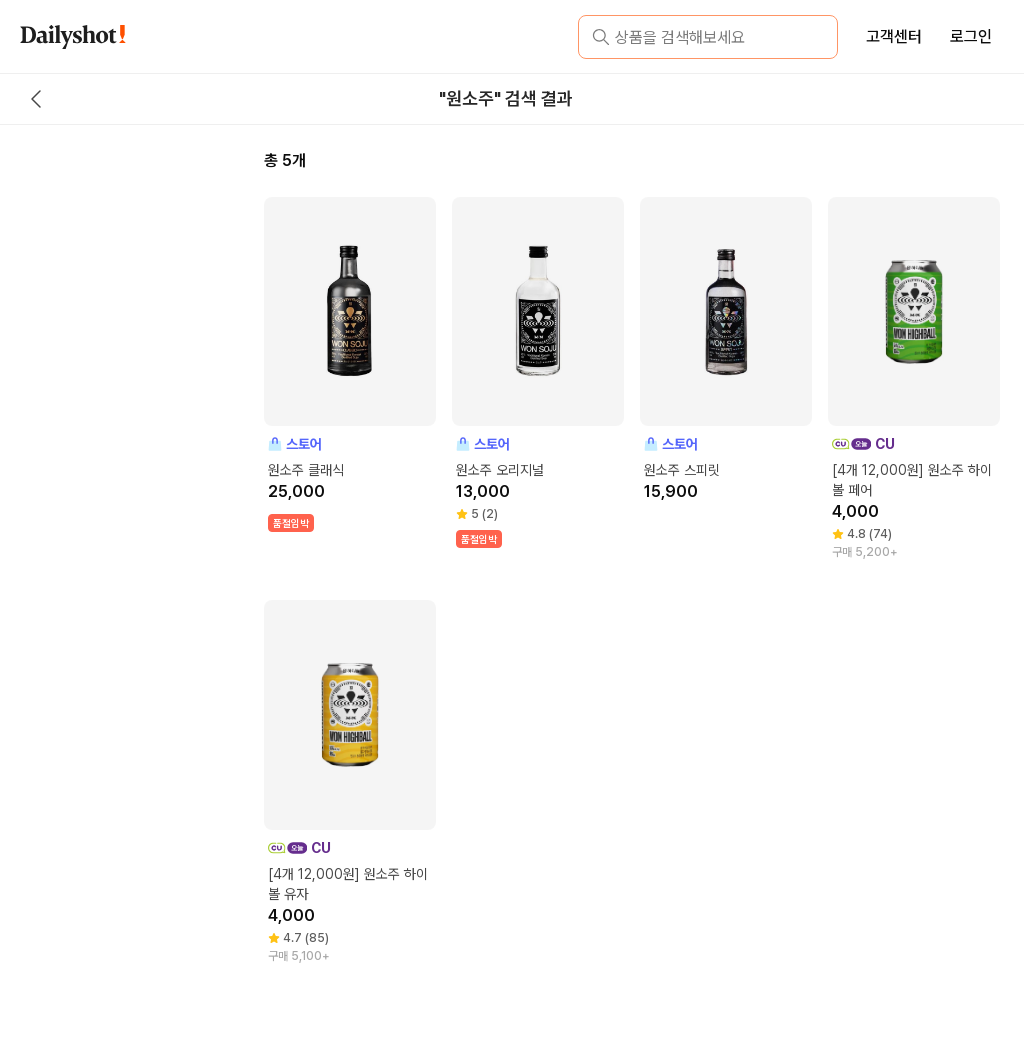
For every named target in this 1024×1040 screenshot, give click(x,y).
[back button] (36, 99)
